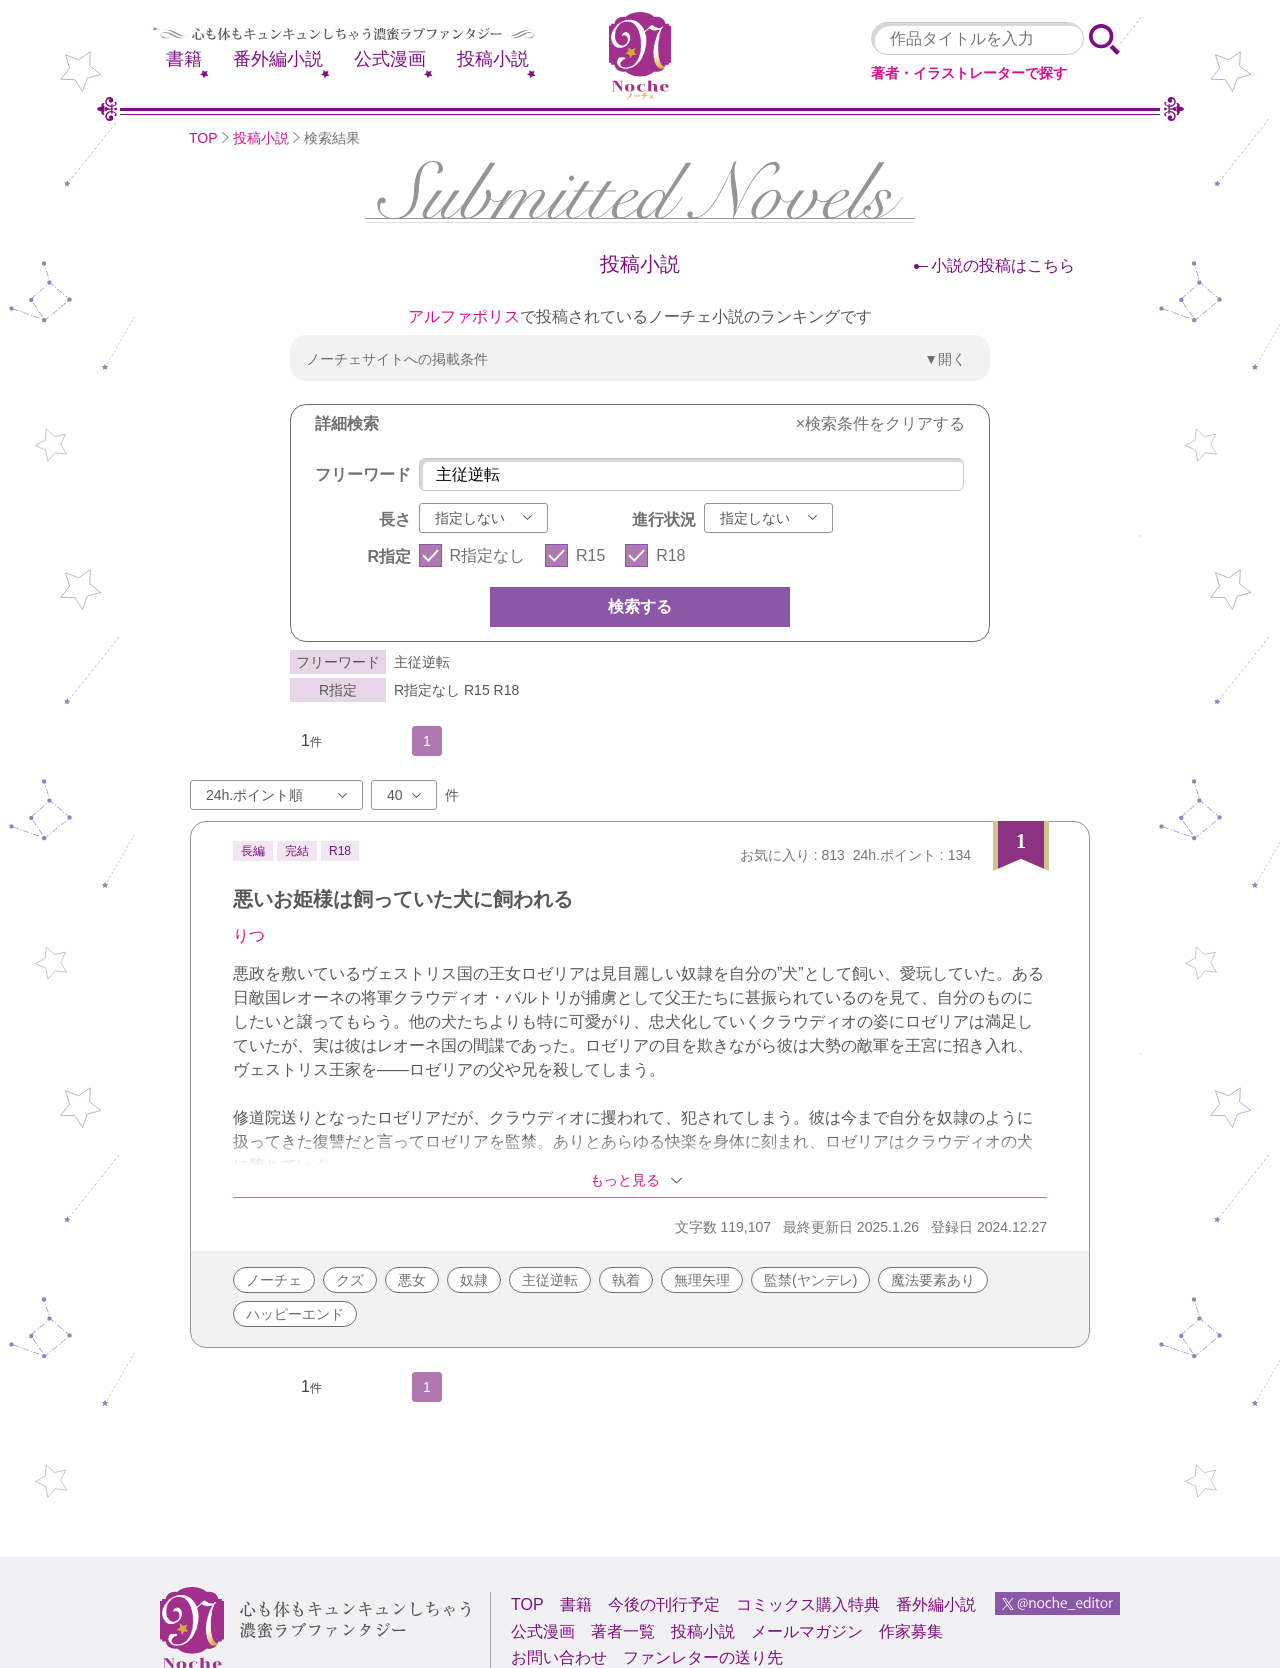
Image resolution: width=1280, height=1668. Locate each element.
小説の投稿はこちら (1003, 265)
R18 (670, 555)
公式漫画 (390, 59)
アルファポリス (464, 316)
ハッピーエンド (295, 1314)
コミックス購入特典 (808, 1604)
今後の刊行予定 (664, 1604)
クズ (350, 1280)
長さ (395, 519)
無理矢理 (702, 1280)
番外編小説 (278, 59)
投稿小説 (493, 59)
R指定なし (488, 555)
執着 (626, 1280)
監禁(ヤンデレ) (810, 1280)
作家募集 (911, 1631)
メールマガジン (807, 1631)
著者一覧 (623, 1631)
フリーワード (363, 474)
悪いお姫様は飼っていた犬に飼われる (403, 899)
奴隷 (474, 1280)
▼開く (945, 359)
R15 (590, 555)
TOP (203, 138)
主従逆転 (550, 1280)
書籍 (184, 59)
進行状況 (664, 519)
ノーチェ (274, 1280)
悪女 (412, 1280)
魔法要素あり (933, 1280)
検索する (640, 606)
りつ (249, 935)
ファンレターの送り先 (703, 1657)
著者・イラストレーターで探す (969, 73)
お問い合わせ (559, 1657)
